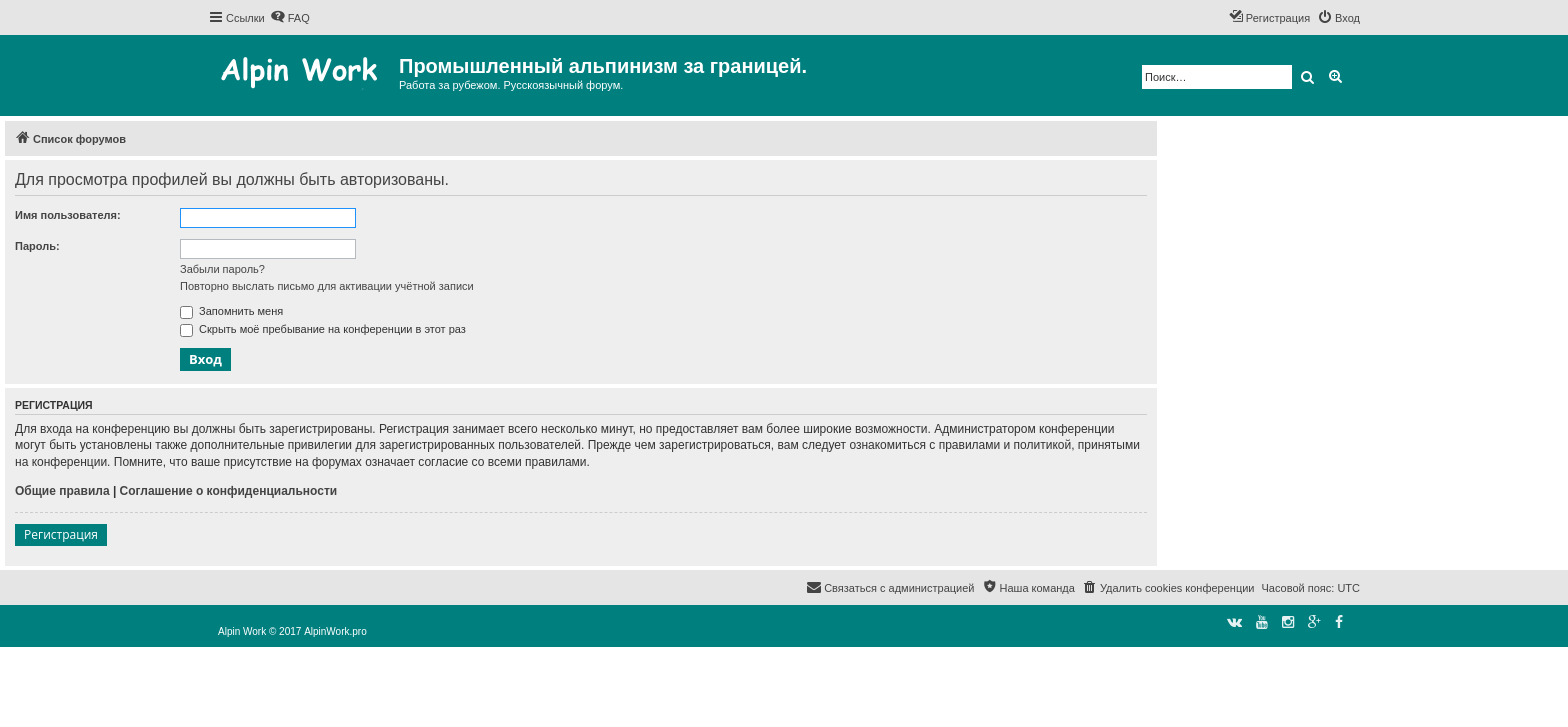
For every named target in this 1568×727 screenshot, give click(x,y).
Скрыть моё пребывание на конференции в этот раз (323, 329)
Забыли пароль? (222, 269)
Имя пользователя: (68, 215)
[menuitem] (290, 18)
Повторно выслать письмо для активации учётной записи (327, 286)
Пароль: (37, 246)
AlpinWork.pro (335, 631)
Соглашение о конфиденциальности (229, 491)
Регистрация (61, 534)
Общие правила (62, 491)
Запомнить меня (231, 311)
